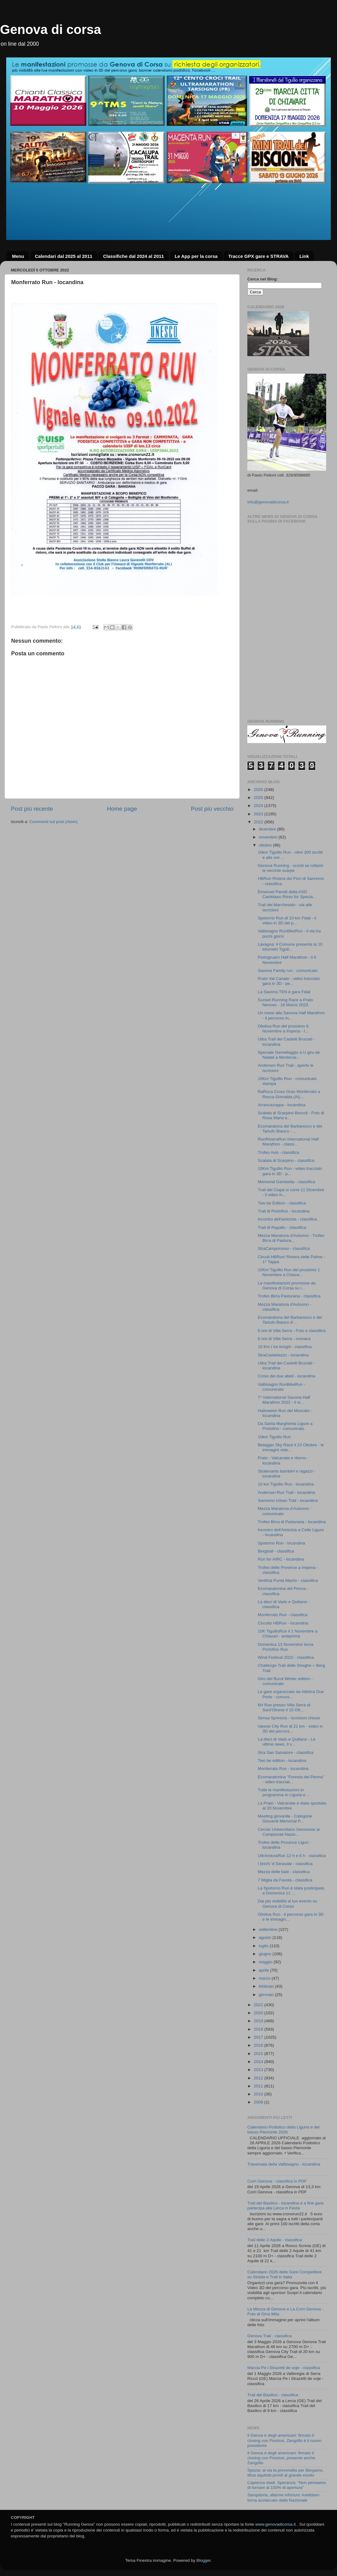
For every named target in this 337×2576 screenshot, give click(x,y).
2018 (259, 2029)
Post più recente (32, 808)
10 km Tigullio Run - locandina (286, 1484)
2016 (259, 2045)
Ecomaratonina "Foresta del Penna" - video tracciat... (291, 1779)
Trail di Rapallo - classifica (282, 1227)
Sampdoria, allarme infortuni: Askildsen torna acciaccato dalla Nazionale (283, 2497)
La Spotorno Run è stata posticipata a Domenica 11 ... (291, 1890)
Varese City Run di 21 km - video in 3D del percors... (290, 1728)
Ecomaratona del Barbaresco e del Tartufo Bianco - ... (290, 1128)
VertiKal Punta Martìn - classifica (288, 1580)
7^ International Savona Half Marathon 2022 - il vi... (284, 1400)
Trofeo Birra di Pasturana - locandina (292, 1521)
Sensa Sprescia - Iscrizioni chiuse (289, 1718)
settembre (269, 1929)
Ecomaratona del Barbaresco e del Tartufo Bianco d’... (290, 1320)
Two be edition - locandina (282, 1760)
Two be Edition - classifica (282, 1203)
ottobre (266, 845)
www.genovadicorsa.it (275, 2524)
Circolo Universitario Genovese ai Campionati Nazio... (289, 1832)
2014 (259, 2061)
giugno (265, 1954)
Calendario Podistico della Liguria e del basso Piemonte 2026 (283, 2129)
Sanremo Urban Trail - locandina (288, 1500)
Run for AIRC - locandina (281, 1559)
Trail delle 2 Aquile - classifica (274, 2240)
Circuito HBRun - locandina (283, 1623)
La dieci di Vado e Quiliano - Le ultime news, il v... (287, 1741)
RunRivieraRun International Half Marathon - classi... (288, 1141)
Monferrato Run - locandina (283, 1768)
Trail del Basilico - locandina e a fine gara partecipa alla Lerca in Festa (285, 2205)
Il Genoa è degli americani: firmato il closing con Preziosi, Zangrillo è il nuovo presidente (284, 2440)
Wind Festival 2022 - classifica (286, 1657)
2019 (259, 2021)
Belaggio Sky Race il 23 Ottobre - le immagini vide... (291, 1447)
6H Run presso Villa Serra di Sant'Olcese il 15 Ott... (284, 1707)
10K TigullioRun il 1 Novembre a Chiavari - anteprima (288, 1633)
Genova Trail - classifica (269, 2336)
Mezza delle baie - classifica (284, 1871)
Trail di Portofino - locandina (284, 1211)
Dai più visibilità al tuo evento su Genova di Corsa (287, 1903)
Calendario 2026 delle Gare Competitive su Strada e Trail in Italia (284, 2274)
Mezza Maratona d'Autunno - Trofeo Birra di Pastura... (291, 1238)
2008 (259, 2102)
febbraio (267, 1986)
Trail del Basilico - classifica (272, 2395)
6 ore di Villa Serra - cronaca (284, 1338)
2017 (259, 2037)
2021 (259, 2004)
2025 (259, 797)
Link (304, 256)
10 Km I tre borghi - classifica (285, 1346)
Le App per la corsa (196, 256)
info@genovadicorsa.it (268, 502)
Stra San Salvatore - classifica (286, 1752)
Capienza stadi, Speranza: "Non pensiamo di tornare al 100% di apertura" (286, 2485)
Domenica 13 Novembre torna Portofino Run (286, 1647)
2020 (259, 2013)
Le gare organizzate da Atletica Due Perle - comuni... (291, 1694)
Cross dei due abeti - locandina (286, 1376)
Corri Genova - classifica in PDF (277, 2181)
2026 (259, 789)
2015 (259, 2053)
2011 (259, 2086)
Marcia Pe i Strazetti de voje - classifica (283, 2367)
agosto (265, 1937)
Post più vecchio (212, 808)
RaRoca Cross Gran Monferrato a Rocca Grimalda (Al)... (289, 1094)
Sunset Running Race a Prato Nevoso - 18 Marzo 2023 (285, 1002)
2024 (259, 805)
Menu (18, 256)
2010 (259, 2094)
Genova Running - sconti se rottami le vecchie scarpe (290, 868)
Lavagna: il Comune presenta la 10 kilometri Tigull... (290, 947)
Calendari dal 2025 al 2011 (63, 256)
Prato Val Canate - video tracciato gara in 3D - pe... (289, 981)
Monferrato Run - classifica (283, 1614)
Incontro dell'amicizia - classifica (287, 1219)
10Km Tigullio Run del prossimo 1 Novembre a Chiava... (289, 1272)
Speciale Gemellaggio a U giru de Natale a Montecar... (289, 1055)
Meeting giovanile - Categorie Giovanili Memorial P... (285, 1818)
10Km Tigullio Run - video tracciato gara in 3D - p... (290, 1171)
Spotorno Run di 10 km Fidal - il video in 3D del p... (287, 920)
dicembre (268, 829)
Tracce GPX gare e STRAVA (258, 256)
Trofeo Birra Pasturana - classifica (289, 1296)
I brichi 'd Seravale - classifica (285, 1863)
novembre (269, 837)
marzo (265, 1978)
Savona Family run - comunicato (288, 970)
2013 (259, 2069)
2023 (259, 814)
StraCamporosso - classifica (284, 1248)
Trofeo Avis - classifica (278, 1152)
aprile (264, 1970)
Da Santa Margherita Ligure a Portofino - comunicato (285, 1426)
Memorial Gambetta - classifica (286, 1181)
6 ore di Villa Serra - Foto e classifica (292, 1330)
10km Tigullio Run (274, 1437)
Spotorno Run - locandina (281, 1543)
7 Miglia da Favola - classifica (285, 1880)
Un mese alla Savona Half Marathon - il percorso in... (291, 1015)
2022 (259, 822)
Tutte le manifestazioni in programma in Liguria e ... (284, 1792)
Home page (122, 808)
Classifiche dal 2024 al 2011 (133, 256)
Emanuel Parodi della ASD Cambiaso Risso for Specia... (287, 894)
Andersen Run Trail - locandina (286, 1492)
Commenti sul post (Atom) (53, 821)
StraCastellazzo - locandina (283, 1355)
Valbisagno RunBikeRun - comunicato (281, 1387)
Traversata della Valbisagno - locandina (283, 2164)
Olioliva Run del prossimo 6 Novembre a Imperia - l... (283, 1028)
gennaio (267, 1994)
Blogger (203, 2560)
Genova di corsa (50, 29)
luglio (264, 1946)
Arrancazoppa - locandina (281, 1105)
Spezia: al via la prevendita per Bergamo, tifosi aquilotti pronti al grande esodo (285, 2472)
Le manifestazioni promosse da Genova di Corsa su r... (287, 1285)
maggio (266, 1962)
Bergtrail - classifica (276, 1551)
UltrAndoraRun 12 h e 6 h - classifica (292, 1855)
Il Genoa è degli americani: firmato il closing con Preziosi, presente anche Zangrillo (281, 2458)
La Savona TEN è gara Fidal (284, 992)
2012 (259, 2078)
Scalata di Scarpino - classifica (286, 1160)
